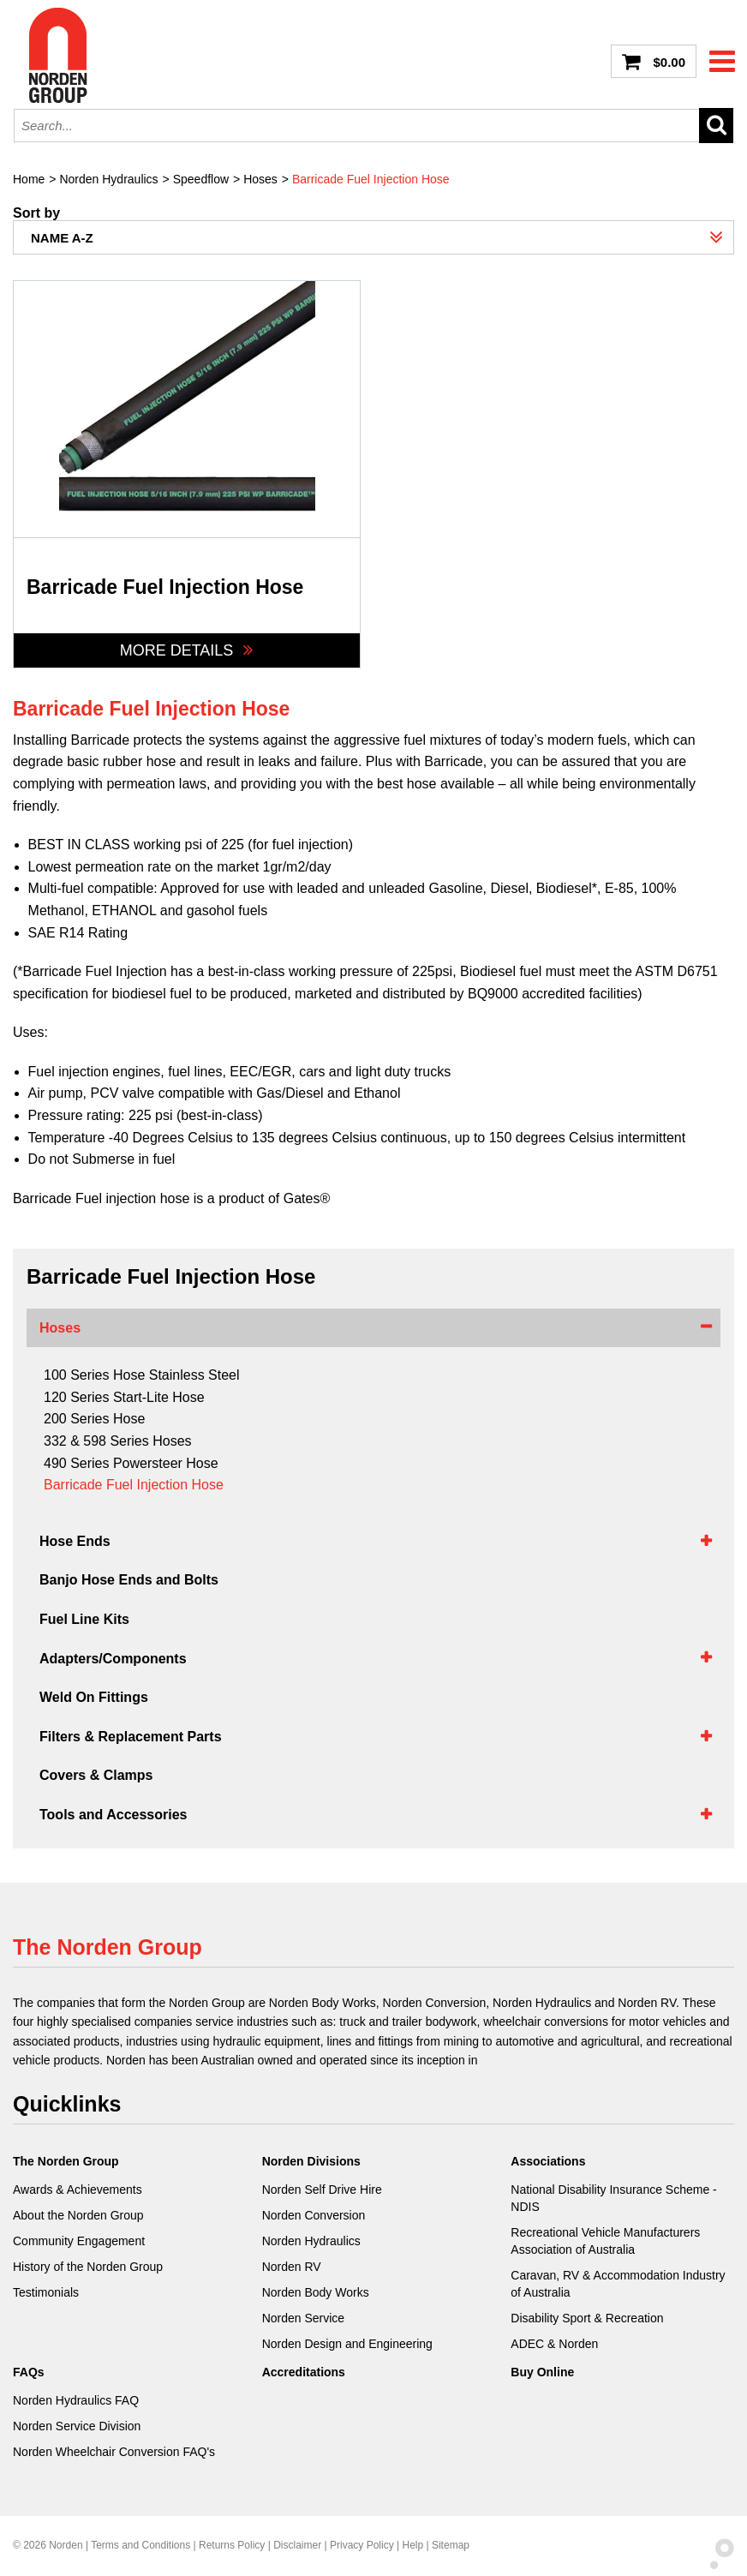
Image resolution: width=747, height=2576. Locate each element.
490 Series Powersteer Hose (131, 1463)
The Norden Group (66, 2161)
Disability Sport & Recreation (587, 2318)
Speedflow (201, 179)
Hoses (260, 179)
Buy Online (542, 2372)
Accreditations (303, 2372)
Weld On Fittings (93, 1697)
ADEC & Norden (554, 2344)
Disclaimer (297, 2545)
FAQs (29, 2372)
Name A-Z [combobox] (62, 238)
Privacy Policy (362, 2545)
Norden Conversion (314, 2215)
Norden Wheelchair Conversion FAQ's (114, 2452)
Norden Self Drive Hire (322, 2189)
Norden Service (303, 2318)
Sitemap (450, 2545)
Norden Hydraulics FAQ (76, 2400)
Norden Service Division (76, 2426)
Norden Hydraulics (108, 179)
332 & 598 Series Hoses (118, 1441)
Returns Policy (232, 2545)
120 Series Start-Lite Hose (124, 1397)
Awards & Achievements (77, 2189)
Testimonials (46, 2292)
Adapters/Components (113, 1658)
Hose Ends (75, 1541)
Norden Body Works (315, 2292)
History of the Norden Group (88, 2266)
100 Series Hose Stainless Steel (142, 1375)
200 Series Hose (94, 1418)
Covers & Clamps (96, 1775)
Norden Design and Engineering (347, 2344)
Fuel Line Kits (84, 1619)
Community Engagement (79, 2241)
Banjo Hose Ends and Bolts (128, 1580)
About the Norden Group (78, 2215)
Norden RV (291, 2266)
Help (412, 2545)
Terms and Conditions (140, 2545)
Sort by (36, 213)
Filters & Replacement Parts (130, 1736)
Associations (548, 2161)
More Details (187, 650)
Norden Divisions (311, 2161)
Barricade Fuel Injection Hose (371, 179)
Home (29, 179)
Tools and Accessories (113, 1814)
